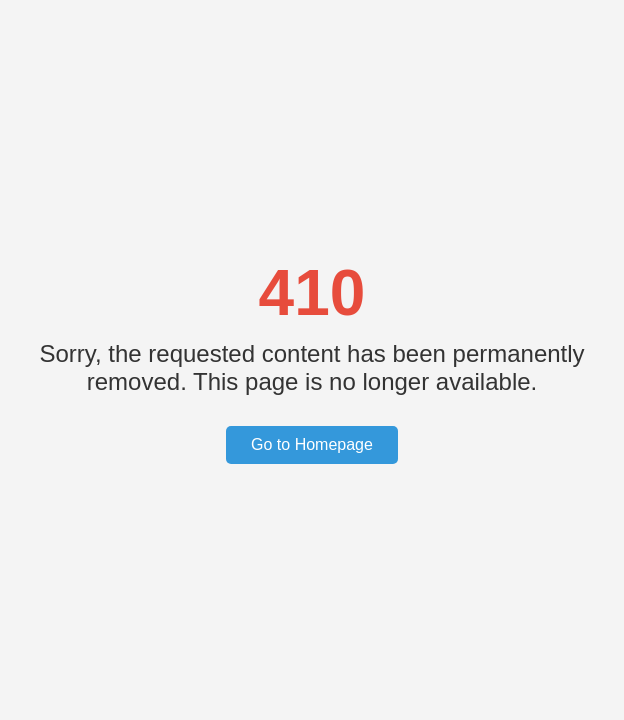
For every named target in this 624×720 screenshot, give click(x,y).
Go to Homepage (312, 444)
